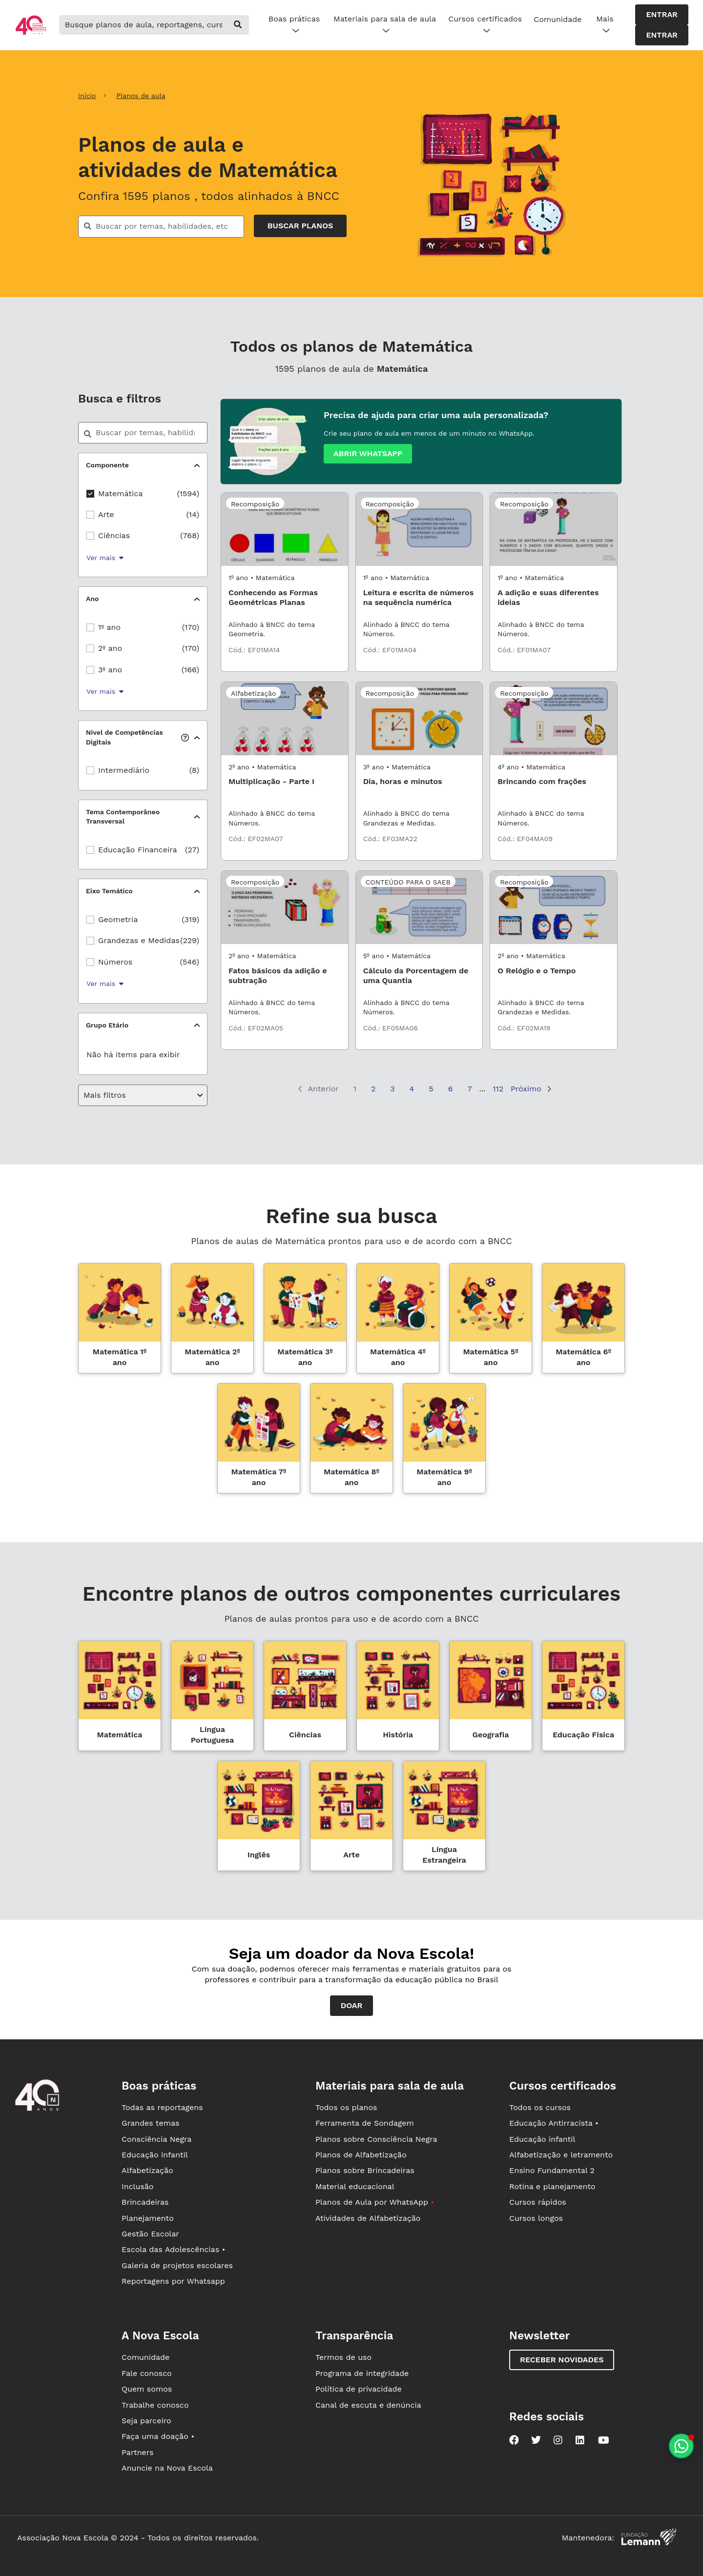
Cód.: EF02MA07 (255, 839)
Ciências (114, 535)
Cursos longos (536, 2218)
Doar (352, 2005)
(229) (189, 940)
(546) (189, 961)
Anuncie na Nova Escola (167, 2468)
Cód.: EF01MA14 (254, 650)
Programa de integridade (362, 2373)
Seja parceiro (146, 2420)
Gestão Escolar (150, 2233)
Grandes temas (150, 2123)
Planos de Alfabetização (361, 2154)
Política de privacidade (358, 2389)
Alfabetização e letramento (561, 2154)
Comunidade (557, 19)
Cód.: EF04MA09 (525, 839)
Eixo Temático (109, 891)
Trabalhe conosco (155, 2405)
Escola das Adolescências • (173, 2249)
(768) (189, 535)
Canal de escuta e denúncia (368, 2405)
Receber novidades (561, 2359)
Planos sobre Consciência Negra (376, 2139)
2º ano (110, 648)
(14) (192, 514)
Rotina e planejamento (552, 2186)
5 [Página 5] (431, 1088)
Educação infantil (154, 2154)
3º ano (110, 669)
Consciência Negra (156, 2139)
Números (115, 961)
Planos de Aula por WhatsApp (374, 2202)
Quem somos (147, 2389)
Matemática (120, 493)
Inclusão (137, 2186)
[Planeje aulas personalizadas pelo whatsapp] (681, 2446)
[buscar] (238, 25)
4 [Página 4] (412, 1088)
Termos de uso (343, 2357)
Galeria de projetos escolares (177, 2265)
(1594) (188, 493)
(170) (190, 627)
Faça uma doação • (158, 2436)
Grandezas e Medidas (139, 940)
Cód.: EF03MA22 (390, 839)
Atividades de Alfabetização (367, 2218)
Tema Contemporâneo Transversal (123, 816)
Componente (107, 465)
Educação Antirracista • (554, 2123)
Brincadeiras (145, 2202)
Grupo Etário (107, 1025)
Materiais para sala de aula (384, 25)
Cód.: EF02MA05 (255, 1028)
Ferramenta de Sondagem (364, 2123)
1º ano (109, 627)
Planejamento (148, 2218)
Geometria (118, 919)
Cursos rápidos (537, 2202)
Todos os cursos (540, 2107)
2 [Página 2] (373, 1088)
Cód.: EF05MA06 (390, 1028)
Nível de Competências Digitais (137, 737)
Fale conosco (147, 2373)
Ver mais (105, 558)
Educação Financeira (137, 849)
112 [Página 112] (498, 1088)
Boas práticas (294, 25)
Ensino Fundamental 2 (552, 2170)
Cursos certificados (485, 25)
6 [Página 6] (450, 1088)
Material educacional (354, 2186)
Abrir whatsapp (367, 453)
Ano (92, 599)
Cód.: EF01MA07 (524, 650)
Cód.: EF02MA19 (523, 1028)
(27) (192, 849)
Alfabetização (147, 2170)
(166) (190, 669)
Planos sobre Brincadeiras (364, 2170)
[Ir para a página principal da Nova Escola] (31, 33)
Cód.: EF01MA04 (390, 650)
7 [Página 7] (469, 1088)
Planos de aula (140, 96)
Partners (137, 2452)
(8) (194, 770)
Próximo (531, 1088)
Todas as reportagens (162, 2107)
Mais (604, 25)
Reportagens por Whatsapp (173, 2281)
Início (87, 96)
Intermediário (123, 770)
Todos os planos (346, 2107)
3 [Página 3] (392, 1088)
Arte (106, 514)
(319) (190, 919)
